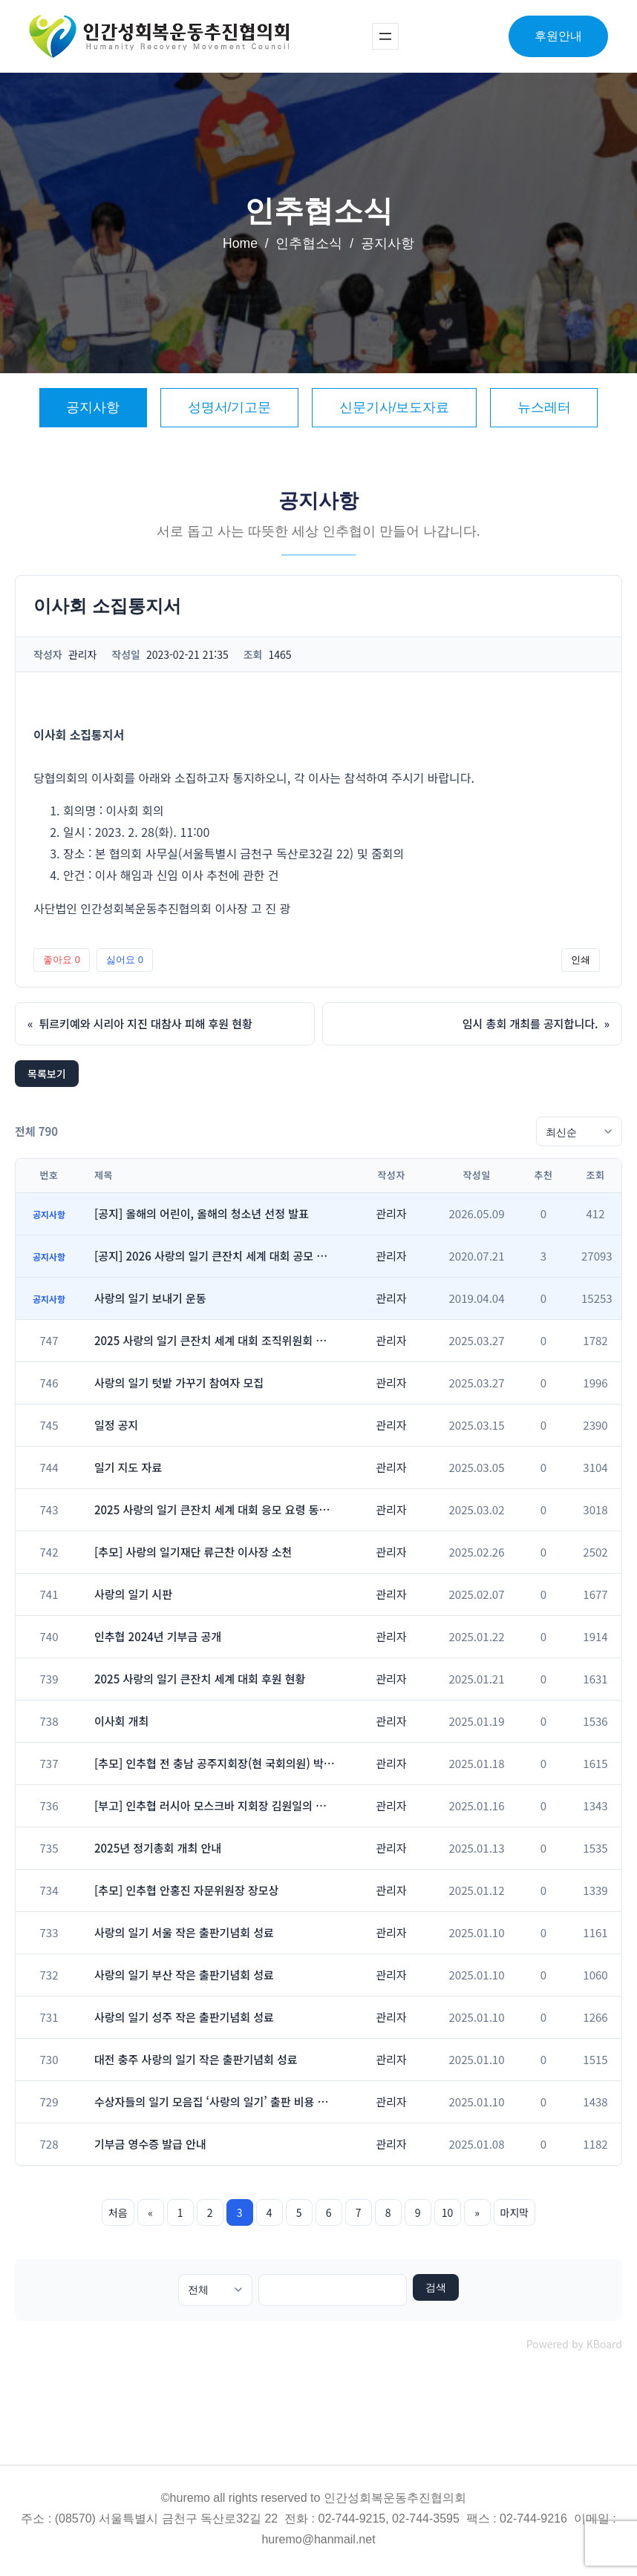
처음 (118, 2212)
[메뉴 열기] (385, 36)
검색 (435, 2287)
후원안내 (558, 36)
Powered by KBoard (574, 2343)
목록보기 (46, 1073)
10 (448, 2212)
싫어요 (124, 959)
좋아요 (61, 959)
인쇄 (580, 959)
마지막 (514, 2212)
